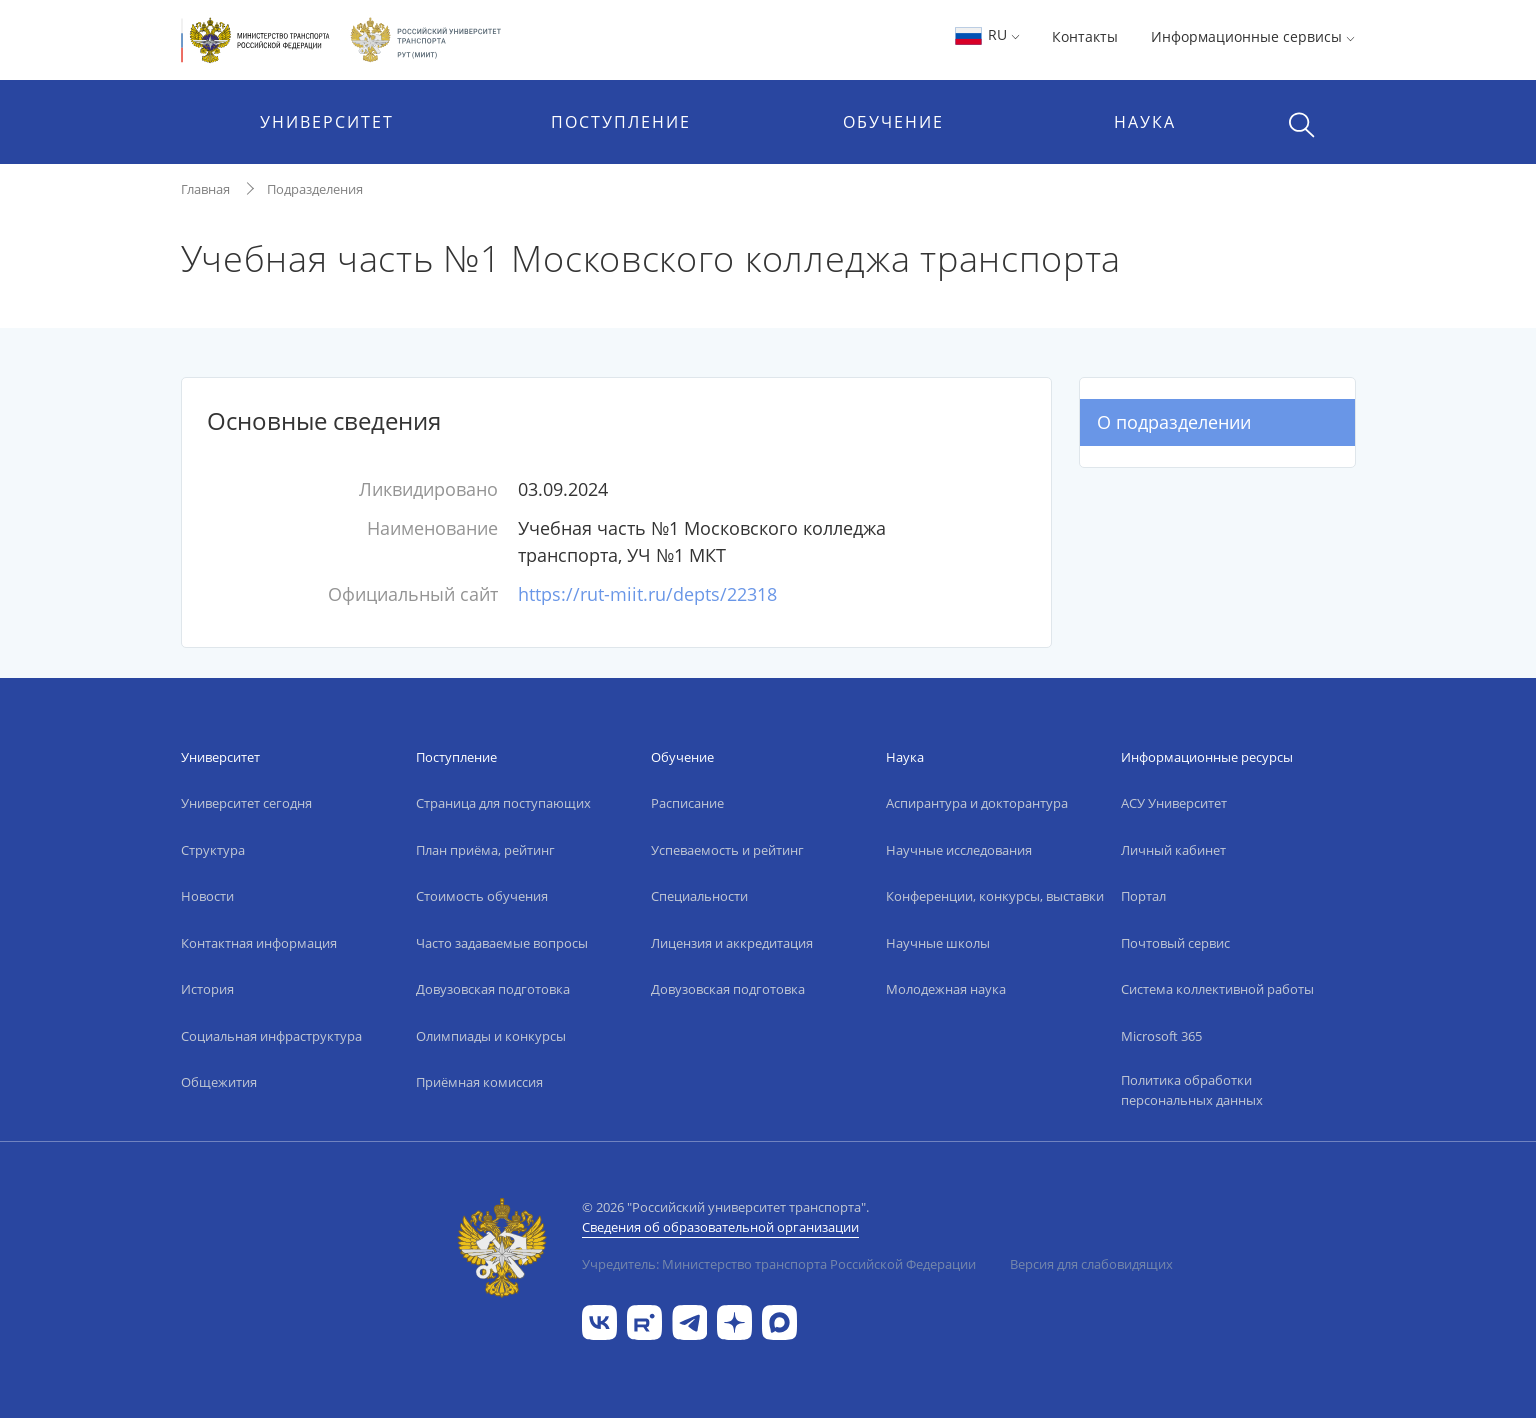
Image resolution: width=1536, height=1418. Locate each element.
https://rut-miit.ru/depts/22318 (647, 594)
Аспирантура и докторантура (977, 803)
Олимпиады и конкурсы (491, 1036)
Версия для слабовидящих (1091, 1264)
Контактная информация (259, 943)
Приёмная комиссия (479, 1082)
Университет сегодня (246, 803)
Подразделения (315, 189)
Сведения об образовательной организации (720, 1227)
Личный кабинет (1173, 850)
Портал (1143, 896)
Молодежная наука (946, 989)
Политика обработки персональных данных (1192, 1090)
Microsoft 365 (1161, 1036)
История (207, 989)
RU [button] (986, 34)
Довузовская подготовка (493, 989)
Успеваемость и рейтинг (727, 850)
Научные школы (938, 943)
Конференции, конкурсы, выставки (995, 896)
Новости (207, 896)
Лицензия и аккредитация (732, 943)
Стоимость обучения (482, 896)
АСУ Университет (1174, 803)
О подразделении (1174, 422)
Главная (205, 189)
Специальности (699, 896)
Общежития (219, 1082)
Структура (213, 850)
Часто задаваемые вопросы (502, 943)
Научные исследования (959, 850)
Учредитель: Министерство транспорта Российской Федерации (779, 1264)
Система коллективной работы (1217, 989)
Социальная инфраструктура (271, 1036)
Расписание (687, 803)
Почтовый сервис (1175, 943)
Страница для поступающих (503, 803)
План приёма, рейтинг (485, 850)
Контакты (1085, 36)
